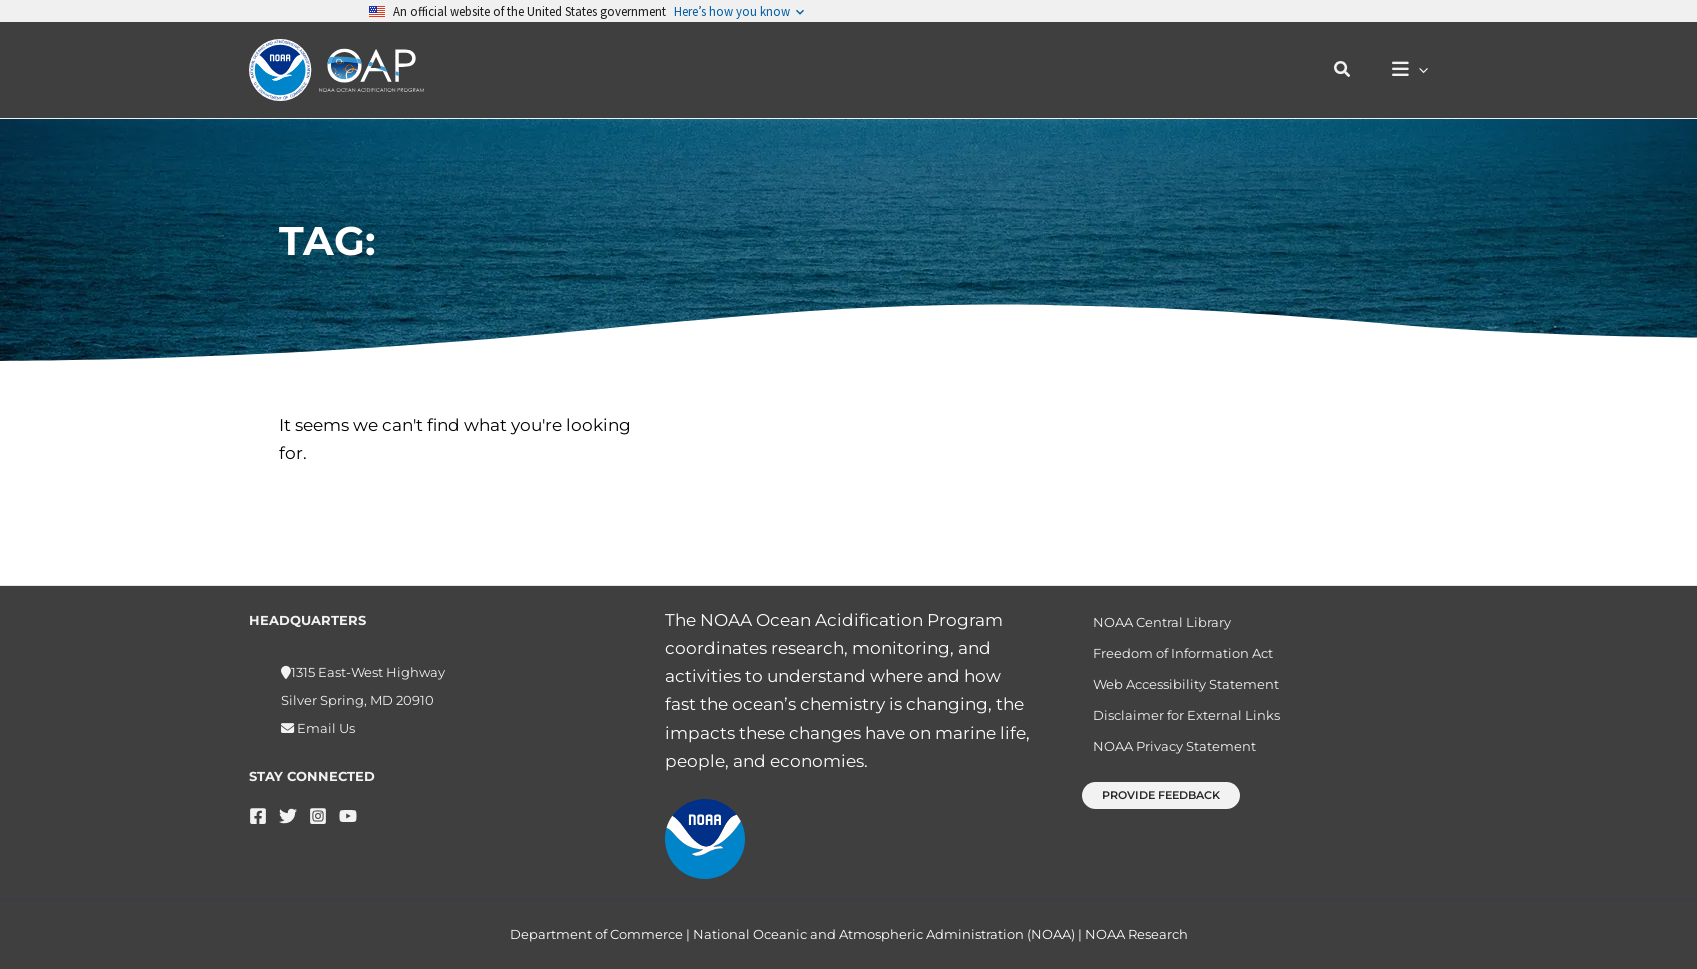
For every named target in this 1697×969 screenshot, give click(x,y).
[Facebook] (258, 816)
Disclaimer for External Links (1178, 725)
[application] (1423, 70)
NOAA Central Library (1154, 623)
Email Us (324, 728)
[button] (1353, 70)
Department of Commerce (596, 934)
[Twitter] (288, 816)
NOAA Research (1136, 934)
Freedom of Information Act (1175, 657)
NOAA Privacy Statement (1166, 760)
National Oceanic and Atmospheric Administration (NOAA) (884, 934)
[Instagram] (318, 816)
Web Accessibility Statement (1178, 691)
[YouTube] (348, 816)
